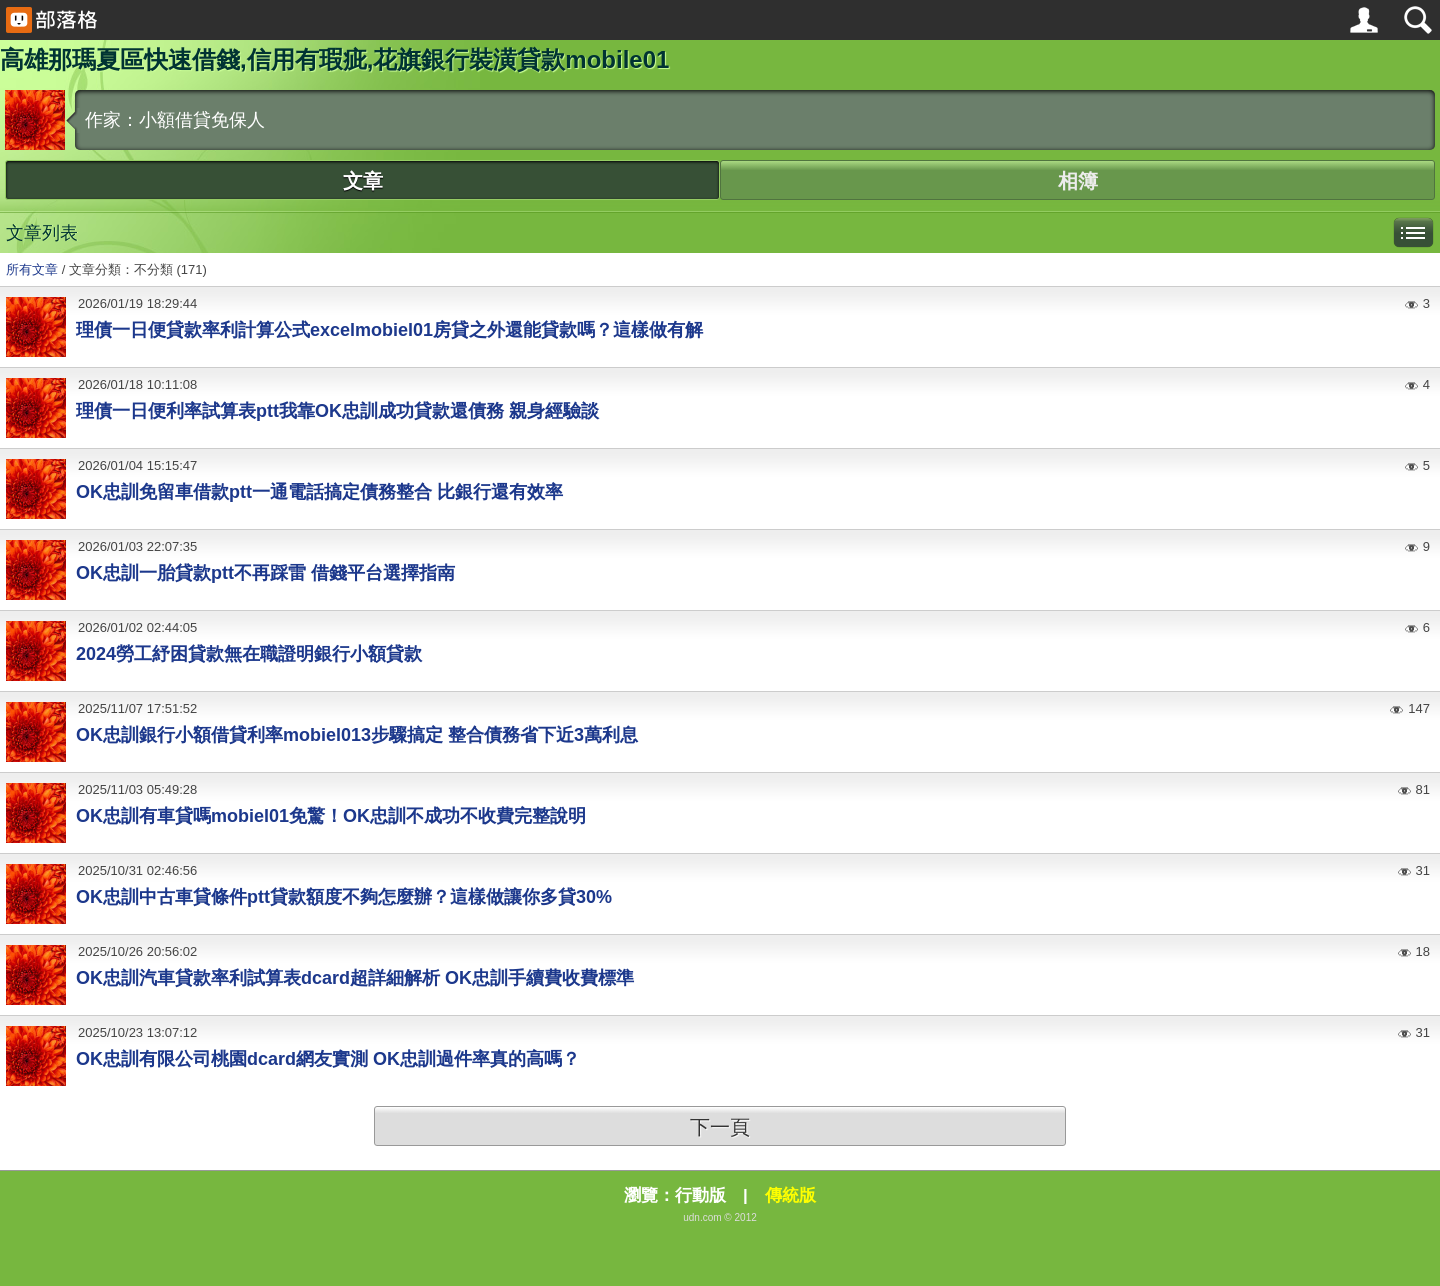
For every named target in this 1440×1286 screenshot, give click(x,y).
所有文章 (32, 269)
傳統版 (790, 1195)
